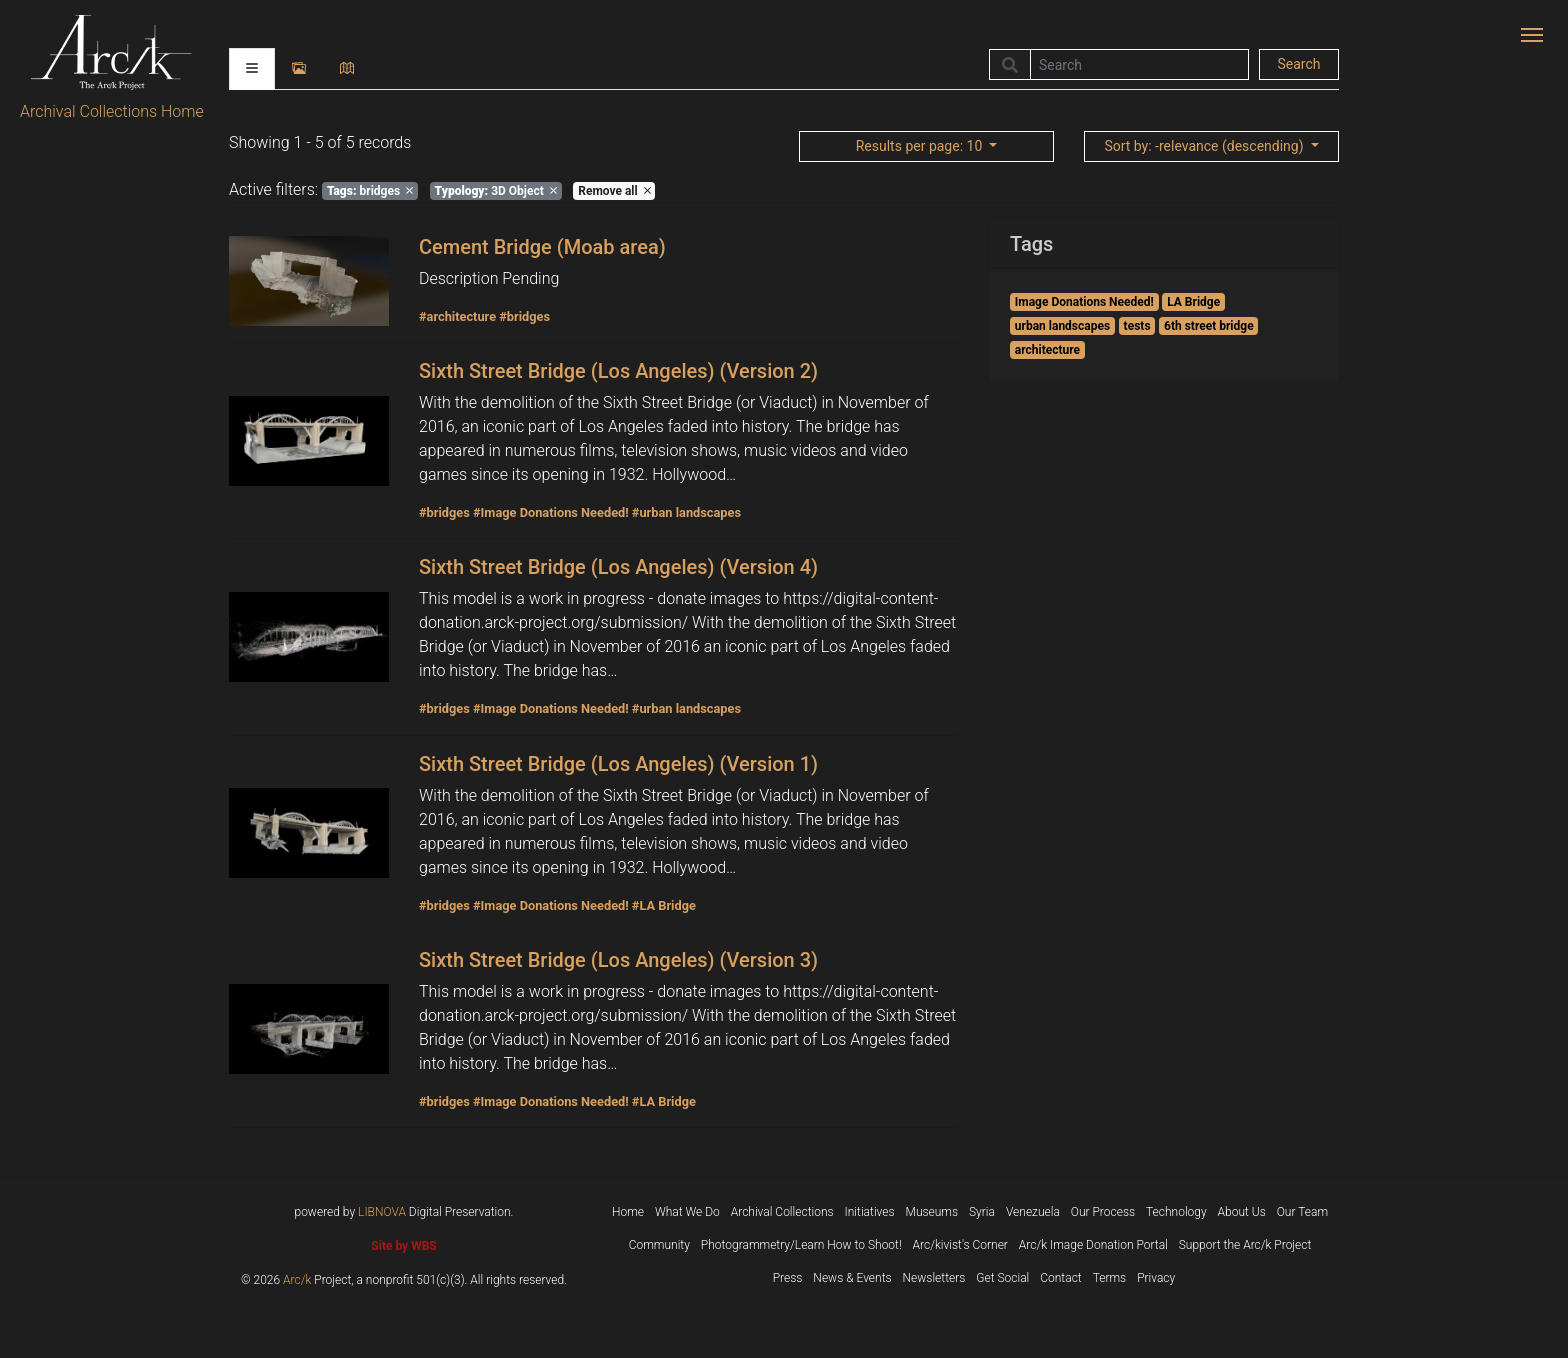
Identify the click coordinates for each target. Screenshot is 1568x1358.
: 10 (921, 146)
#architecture (457, 316)
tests (1137, 326)
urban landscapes (1062, 326)
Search (1298, 64)
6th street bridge (1209, 326)
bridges (370, 191)
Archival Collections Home (112, 111)
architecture (1047, 350)
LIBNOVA (382, 1212)
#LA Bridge (664, 905)
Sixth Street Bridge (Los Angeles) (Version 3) (618, 960)
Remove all (614, 191)
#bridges (524, 316)
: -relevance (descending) (1205, 146)
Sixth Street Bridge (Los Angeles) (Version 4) (618, 567)
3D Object (496, 191)
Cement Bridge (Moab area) (542, 247)
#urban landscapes (686, 512)
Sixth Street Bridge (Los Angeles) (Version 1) (618, 764)
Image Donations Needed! (1084, 302)
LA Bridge (1193, 302)
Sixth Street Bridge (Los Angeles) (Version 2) (618, 371)
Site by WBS (403, 1246)
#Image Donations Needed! (551, 512)
